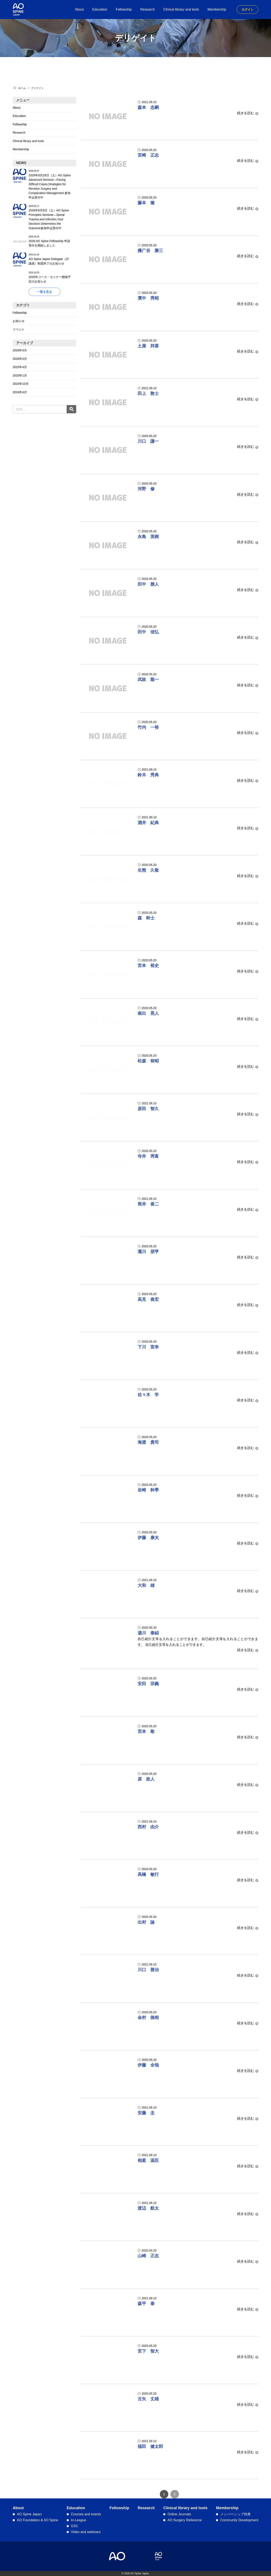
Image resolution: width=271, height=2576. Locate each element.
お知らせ (19, 321)
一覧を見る (44, 291)
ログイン (247, 9)
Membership (216, 9)
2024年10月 (21, 383)
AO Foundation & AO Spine (37, 2520)
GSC (74, 2526)
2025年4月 (20, 367)
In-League (78, 2520)
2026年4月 (20, 350)
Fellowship (124, 9)
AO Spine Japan (29, 2514)
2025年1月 (20, 375)
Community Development (239, 2520)
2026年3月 (20, 358)
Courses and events (86, 2514)
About (79, 9)
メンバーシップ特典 (235, 2514)
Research (147, 9)
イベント (19, 329)
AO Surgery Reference (184, 2520)
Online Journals (179, 2514)
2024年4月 (20, 392)
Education (99, 9)
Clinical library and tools (181, 9)
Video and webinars (86, 2532)
